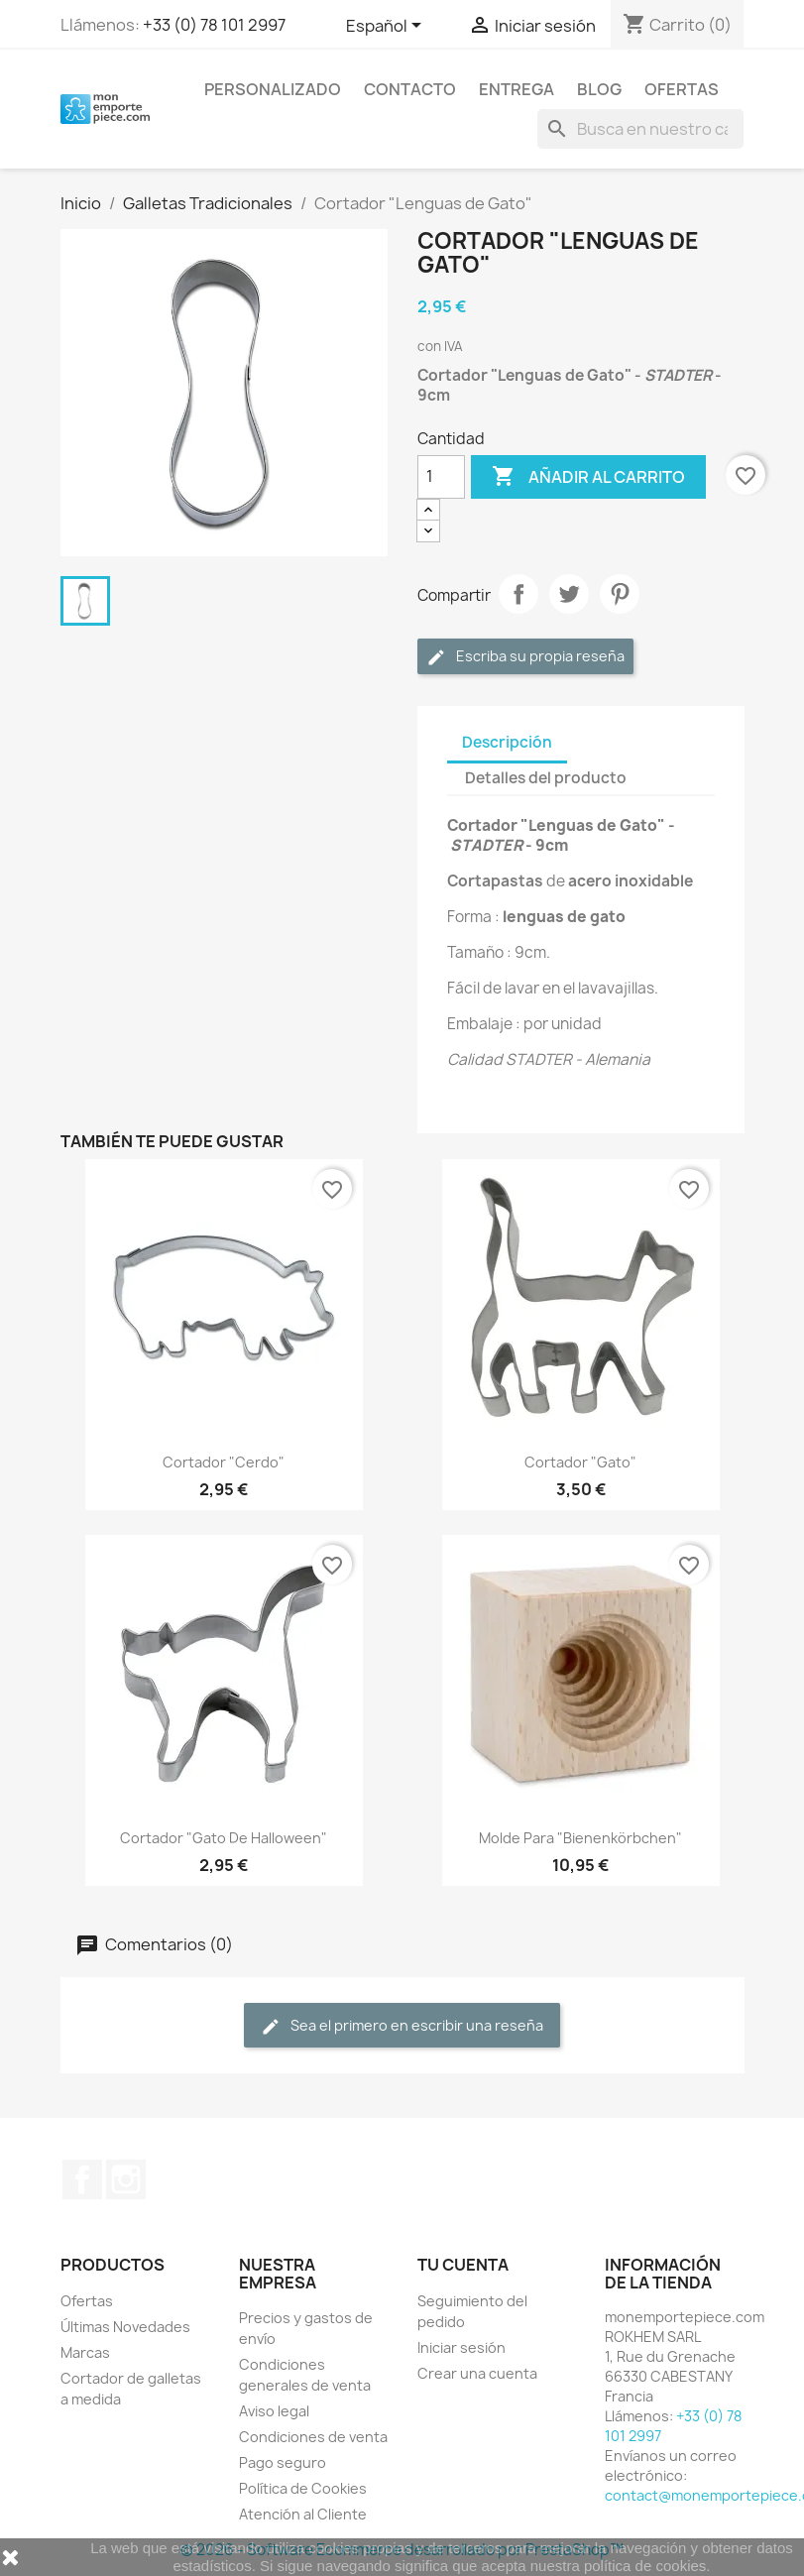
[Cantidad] (441, 477)
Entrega (516, 89)
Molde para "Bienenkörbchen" (580, 1837)
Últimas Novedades (125, 2326)
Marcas (85, 2352)
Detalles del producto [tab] (546, 777)
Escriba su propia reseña (525, 656)
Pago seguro (282, 2462)
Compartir (518, 594)
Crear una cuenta (477, 2373)
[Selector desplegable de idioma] (387, 27)
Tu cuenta (463, 2265)
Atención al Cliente (303, 2514)
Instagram (126, 2179)
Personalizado (272, 89)
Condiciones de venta (313, 2436)
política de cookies (645, 2565)
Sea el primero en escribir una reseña (402, 2026)
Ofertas (681, 89)
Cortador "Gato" (580, 1462)
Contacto (410, 89)
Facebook (82, 2179)
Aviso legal (274, 2410)
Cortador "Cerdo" (224, 1462)
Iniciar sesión (461, 2347)
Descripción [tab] (507, 742)
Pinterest (619, 594)
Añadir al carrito (588, 477)
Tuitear (569, 594)
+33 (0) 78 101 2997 (214, 25)
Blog (599, 89)
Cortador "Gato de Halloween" (223, 1837)
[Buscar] (640, 129)
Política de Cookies (303, 2488)
